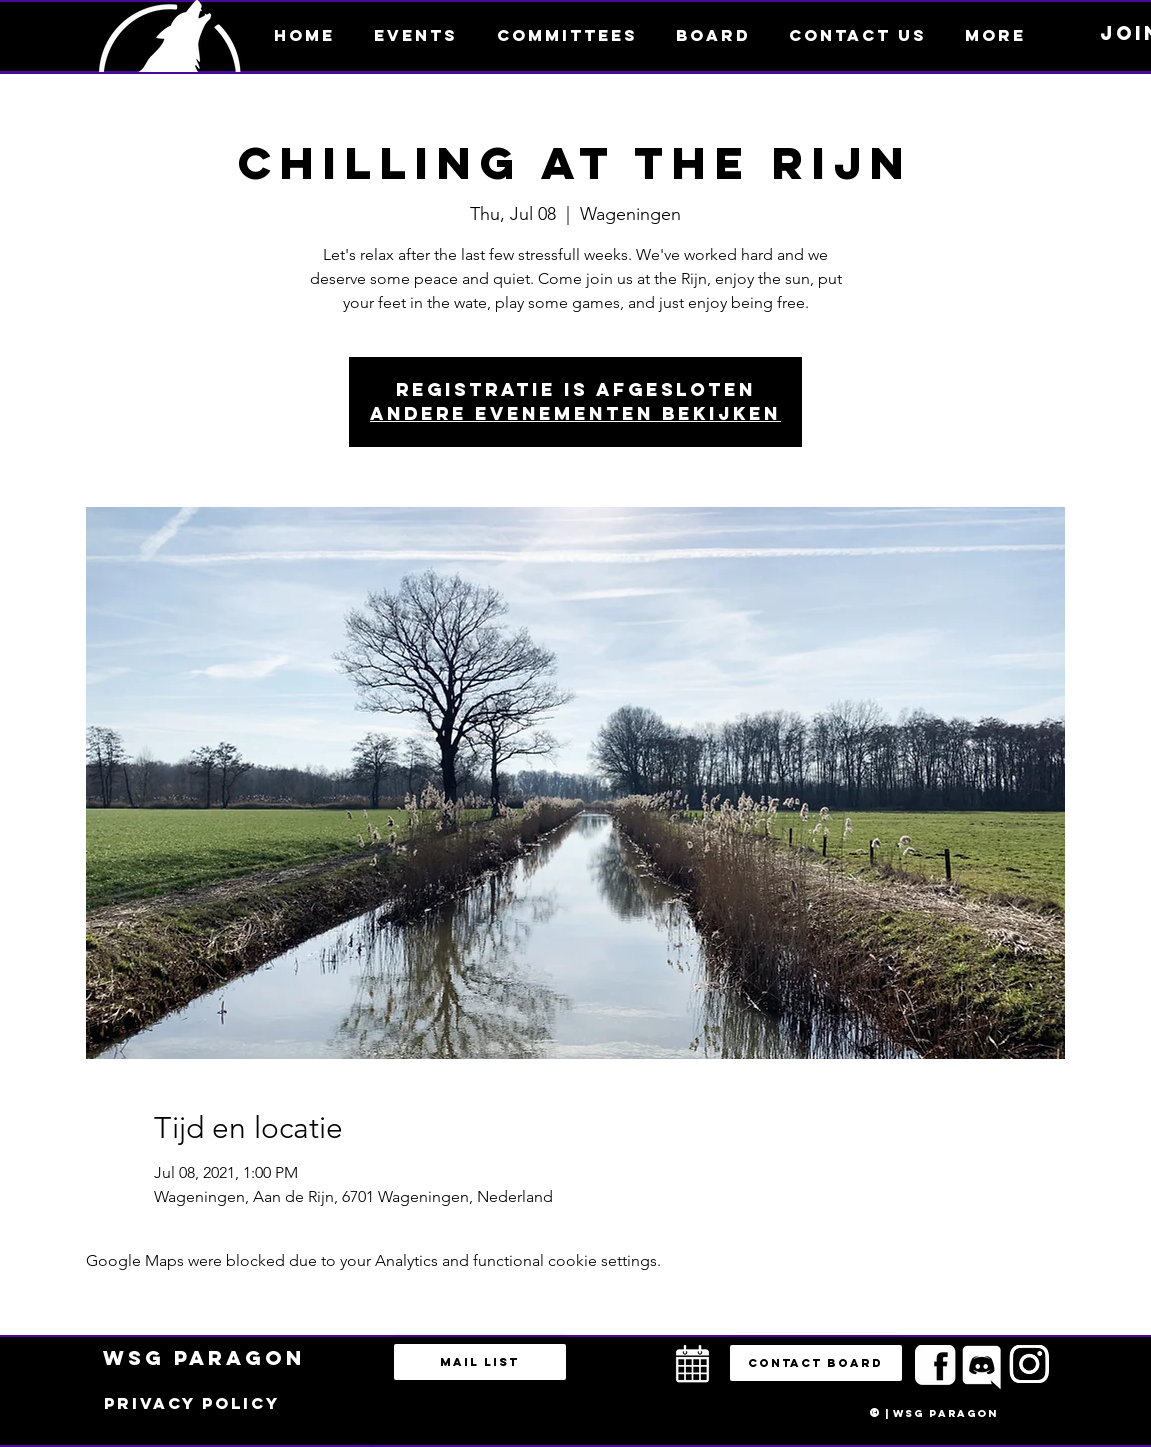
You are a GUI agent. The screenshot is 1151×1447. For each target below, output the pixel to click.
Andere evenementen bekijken (575, 413)
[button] (995, 35)
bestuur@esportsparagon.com (353, 1442)
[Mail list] (480, 1362)
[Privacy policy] (192, 1404)
